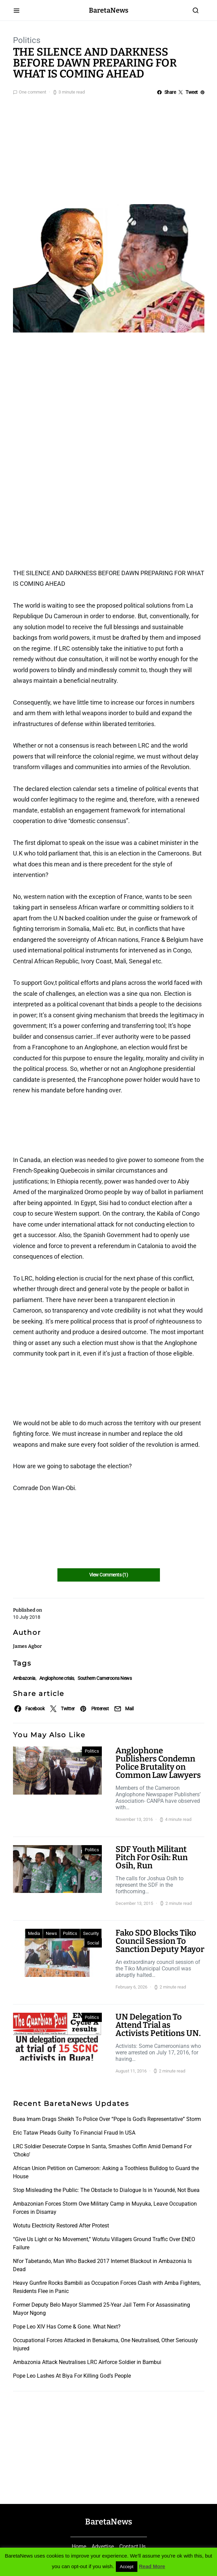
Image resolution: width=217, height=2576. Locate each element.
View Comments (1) (108, 1574)
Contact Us (132, 2546)
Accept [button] (127, 2566)
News (51, 1933)
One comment (32, 92)
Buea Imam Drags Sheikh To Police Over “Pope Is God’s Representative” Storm (107, 2119)
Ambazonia (24, 1678)
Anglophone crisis (56, 1678)
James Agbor (27, 1646)
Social (93, 1942)
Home (79, 2546)
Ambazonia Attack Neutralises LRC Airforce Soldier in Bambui (87, 2362)
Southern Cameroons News (105, 1678)
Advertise (103, 2546)
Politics (26, 40)
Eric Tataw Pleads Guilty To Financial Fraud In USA (74, 2132)
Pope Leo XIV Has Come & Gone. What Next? (67, 2326)
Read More (152, 2566)
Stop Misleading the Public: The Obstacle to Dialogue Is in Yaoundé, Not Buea (106, 2190)
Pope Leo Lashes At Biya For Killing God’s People (72, 2376)
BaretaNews (108, 10)
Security (91, 1933)
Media (34, 1933)
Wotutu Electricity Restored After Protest (61, 2225)
